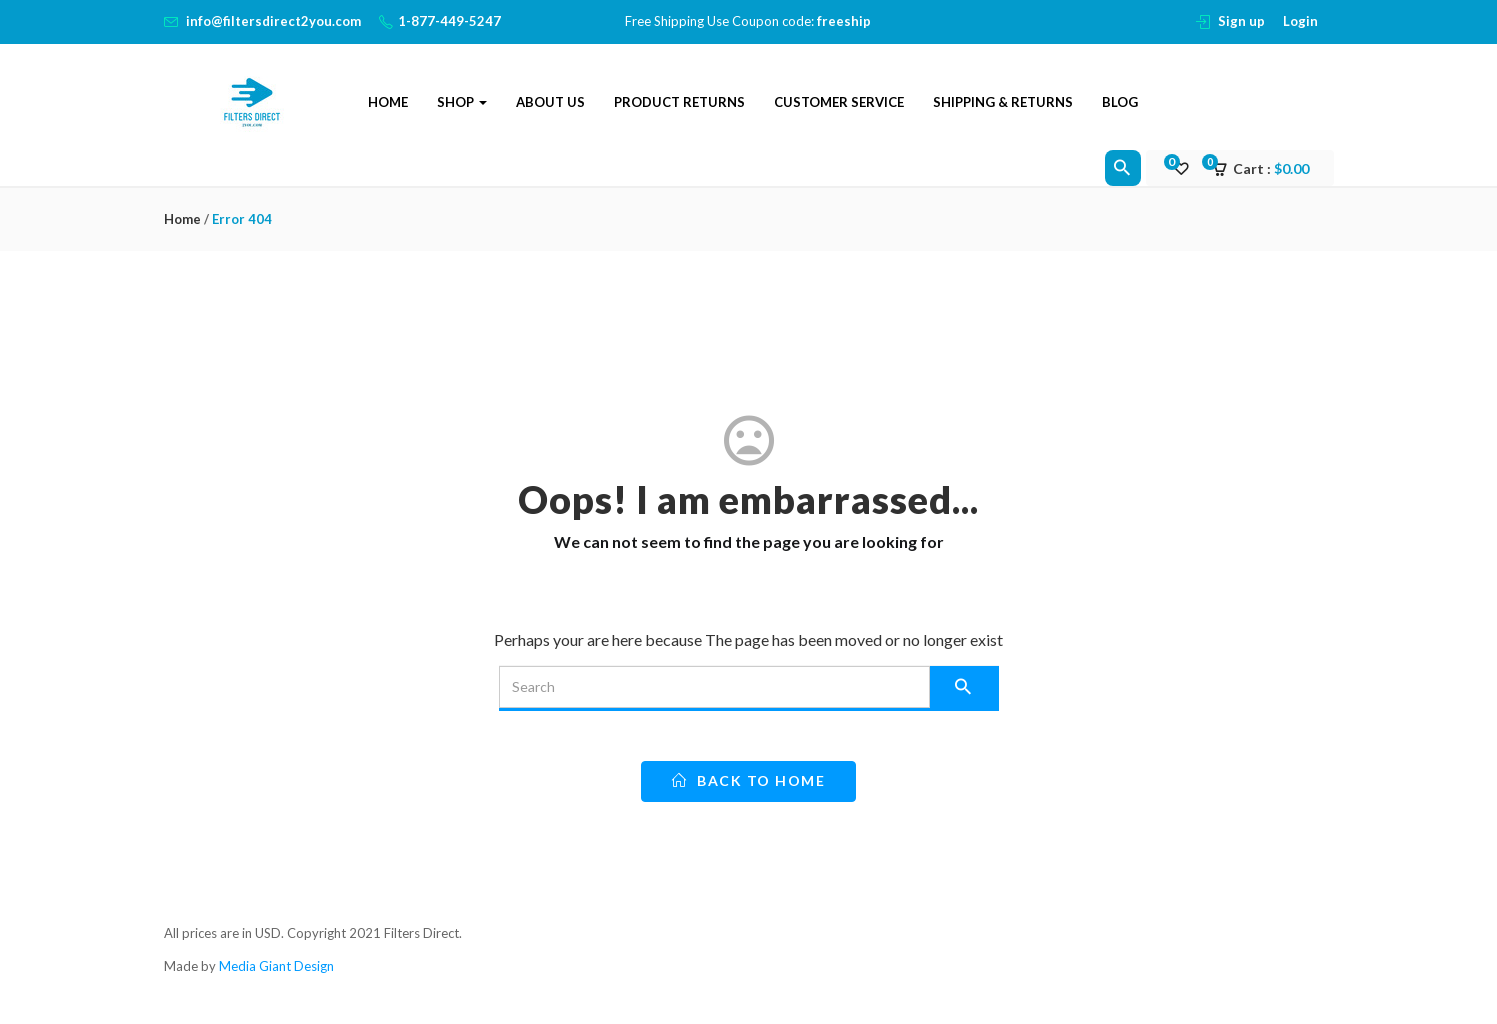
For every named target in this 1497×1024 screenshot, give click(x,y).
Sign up (1241, 21)
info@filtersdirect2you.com (273, 21)
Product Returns (679, 102)
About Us (550, 102)
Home (388, 102)
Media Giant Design (276, 966)
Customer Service (839, 102)
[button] (1267, 169)
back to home (748, 780)
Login (1300, 21)
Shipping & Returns (1003, 102)
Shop (462, 102)
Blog (1120, 102)
